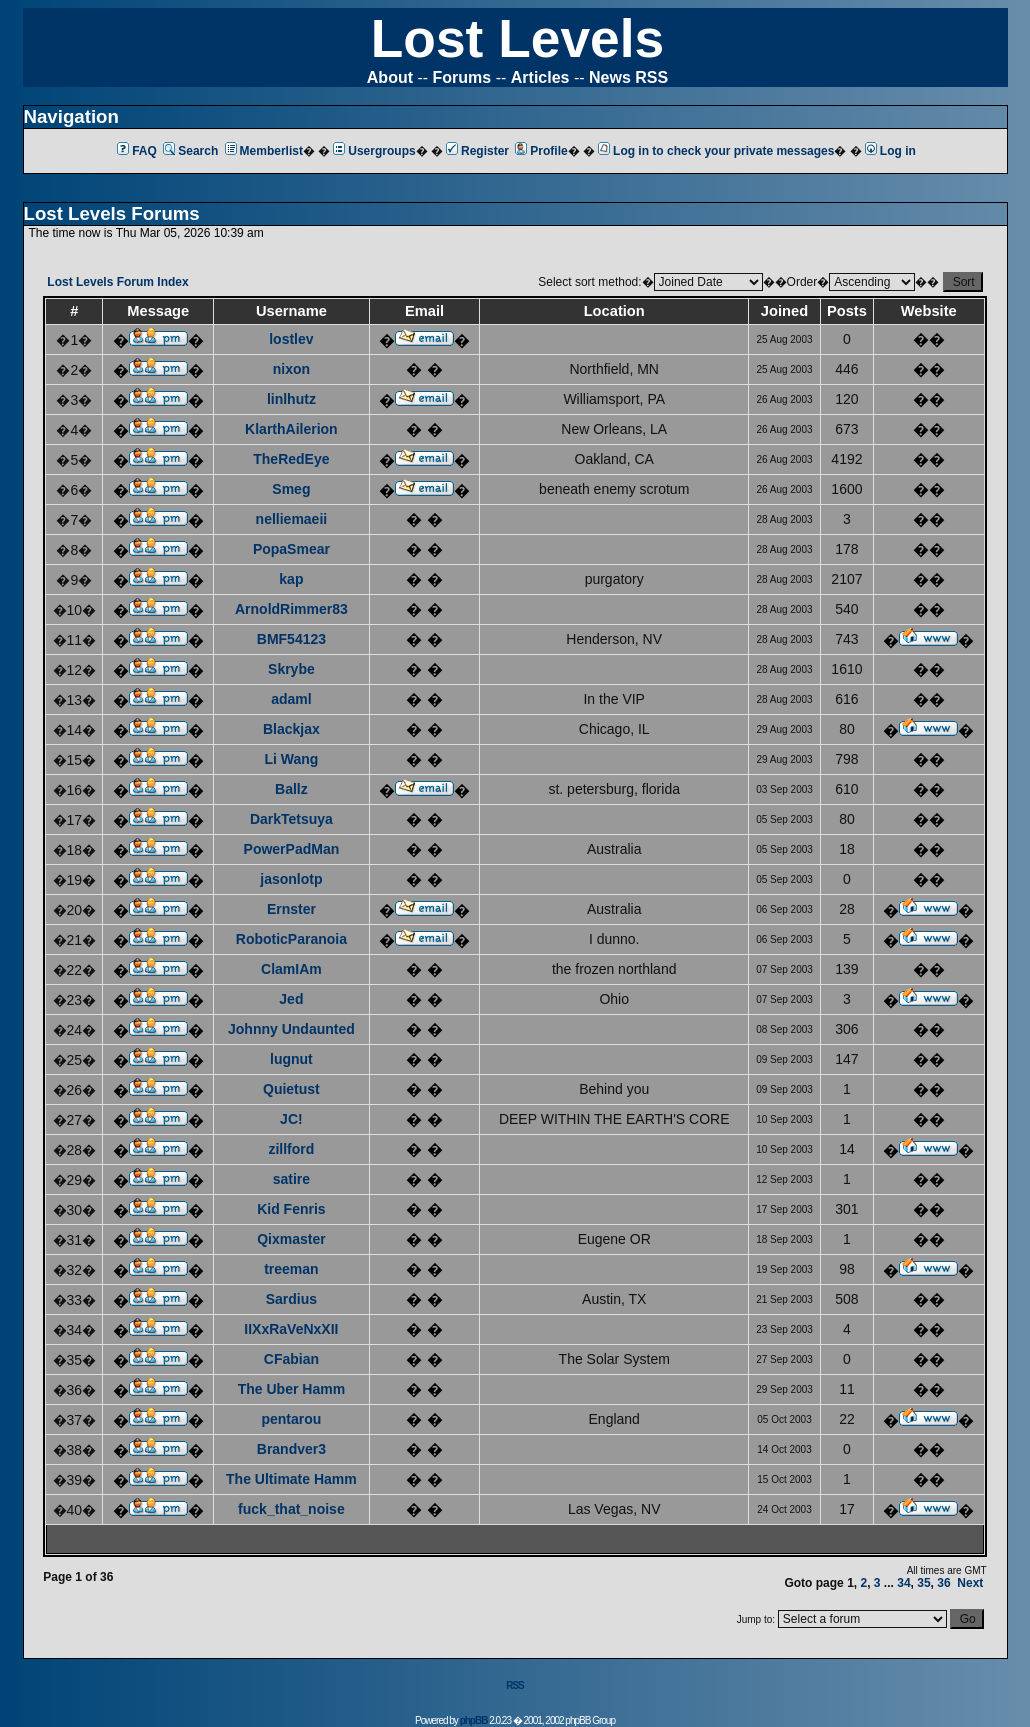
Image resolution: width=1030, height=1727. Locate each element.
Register (477, 151)
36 (943, 1583)
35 (923, 1583)
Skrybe (291, 669)
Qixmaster (291, 1239)
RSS (515, 1685)
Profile (541, 151)
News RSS (628, 77)
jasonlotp (291, 879)
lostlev (291, 339)
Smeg (291, 489)
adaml (291, 699)
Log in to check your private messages (716, 151)
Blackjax (291, 729)
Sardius (291, 1299)
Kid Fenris (291, 1209)
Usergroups (374, 151)
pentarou (291, 1419)
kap (291, 579)
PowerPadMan (292, 849)
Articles (540, 77)
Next (970, 1583)
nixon (291, 369)
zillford (291, 1149)
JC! (291, 1119)
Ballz (291, 789)
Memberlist (264, 151)
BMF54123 (291, 639)
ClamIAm (291, 969)
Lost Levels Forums (112, 213)
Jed (291, 999)
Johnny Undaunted (291, 1029)
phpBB (474, 1720)
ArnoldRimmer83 (291, 609)
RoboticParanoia (291, 939)
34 (903, 1583)
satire (291, 1179)
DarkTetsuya (291, 819)
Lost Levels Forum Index (117, 282)
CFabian (291, 1359)
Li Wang (291, 759)
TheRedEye (291, 459)
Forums (462, 77)
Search (190, 151)
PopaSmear (291, 549)
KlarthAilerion (291, 429)
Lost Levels (517, 38)
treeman (291, 1269)
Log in (890, 151)
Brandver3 (291, 1449)
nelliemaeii (292, 519)
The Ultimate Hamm (291, 1479)
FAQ (137, 151)
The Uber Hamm (291, 1389)
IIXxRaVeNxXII (291, 1329)
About (390, 77)
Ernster (291, 909)
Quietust (291, 1089)
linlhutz (291, 399)
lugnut (291, 1059)
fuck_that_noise (291, 1509)
